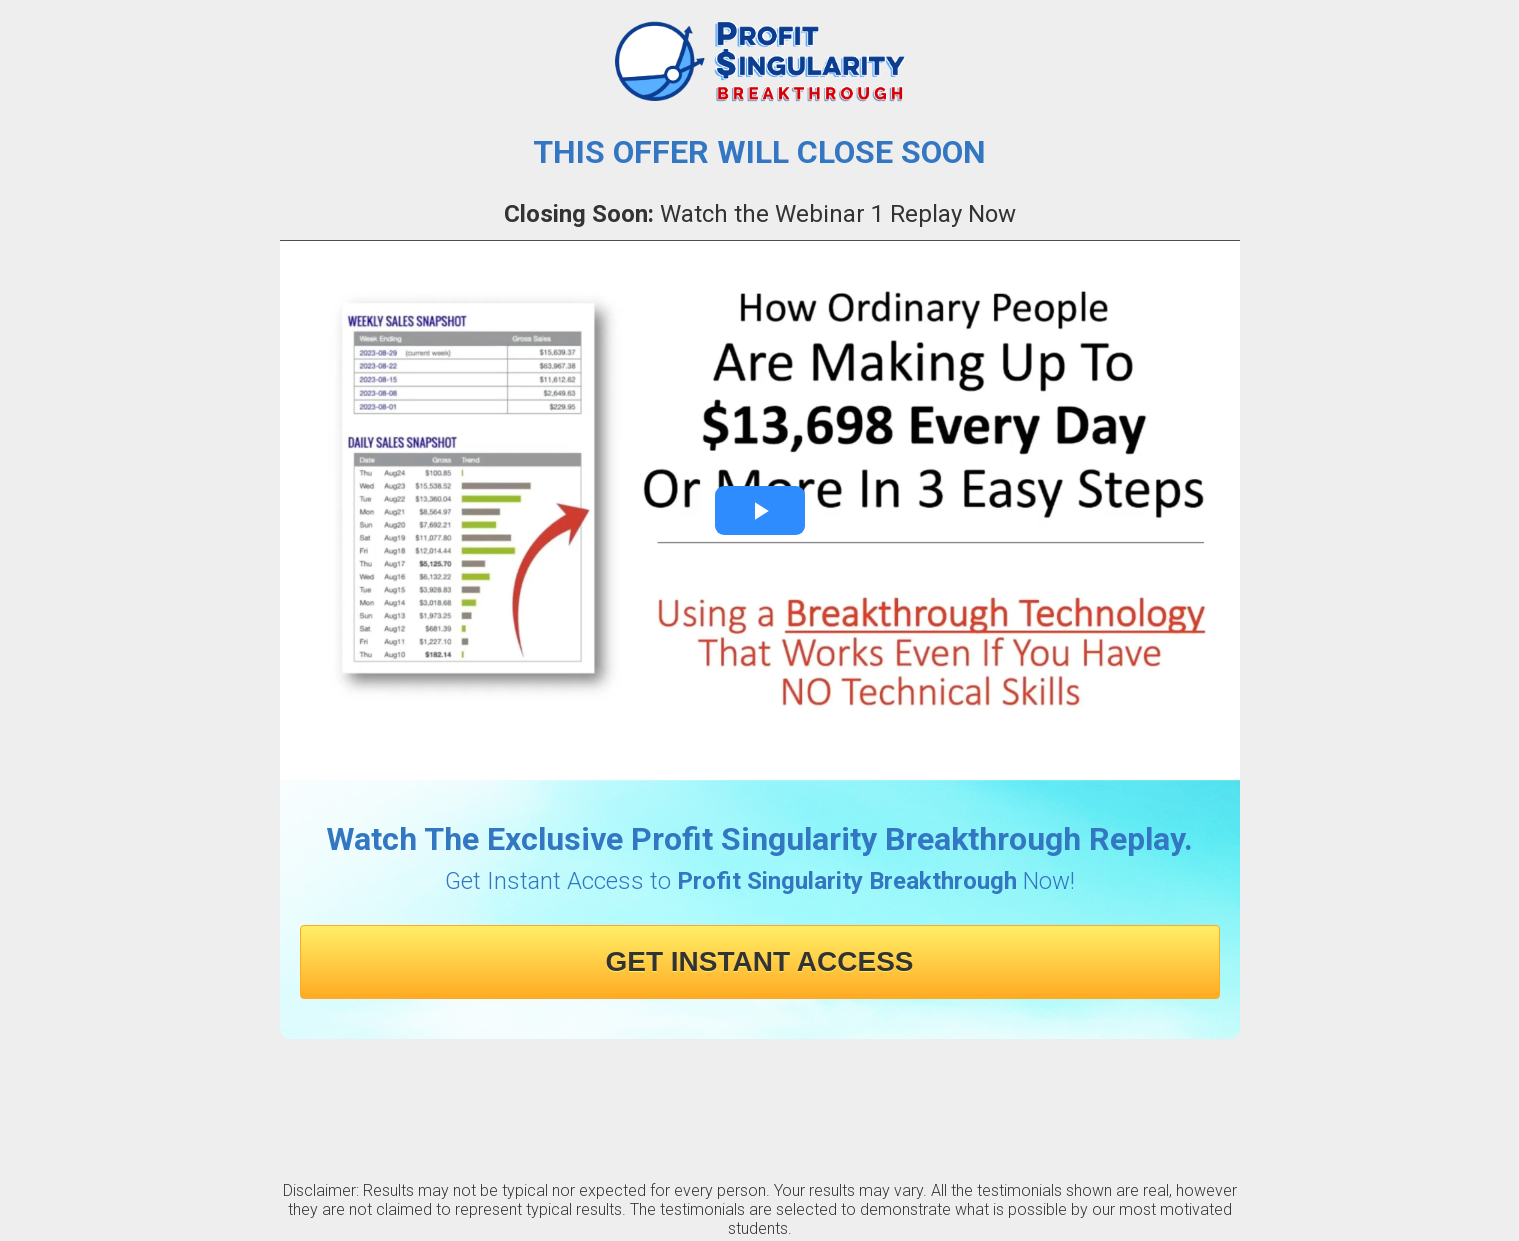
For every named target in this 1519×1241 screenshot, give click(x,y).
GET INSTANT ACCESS (759, 961)
